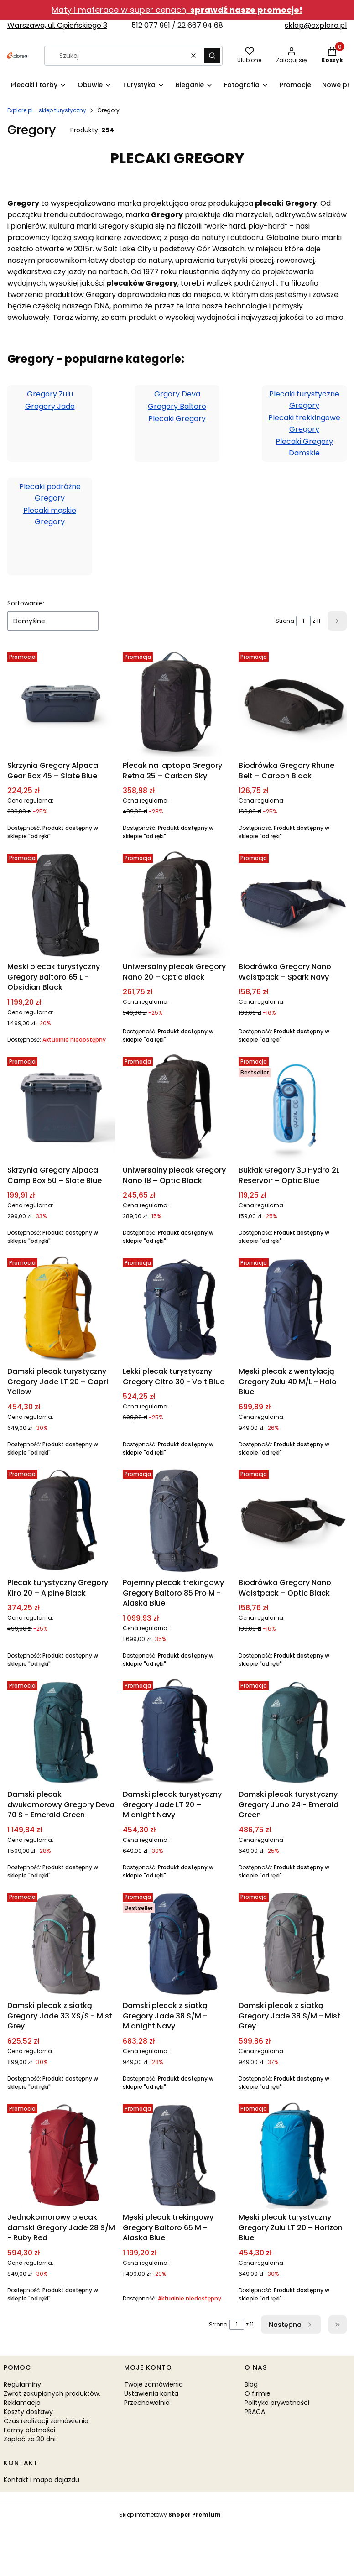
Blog (251, 2384)
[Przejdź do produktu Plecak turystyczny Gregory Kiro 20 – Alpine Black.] (61, 1520)
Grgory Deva (177, 394)
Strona (285, 621)
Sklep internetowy (170, 2515)
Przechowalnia (147, 2402)
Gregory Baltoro (177, 406)
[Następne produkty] (291, 2324)
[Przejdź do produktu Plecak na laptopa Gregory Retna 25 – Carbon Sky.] (177, 703)
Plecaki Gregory (177, 418)
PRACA (255, 2411)
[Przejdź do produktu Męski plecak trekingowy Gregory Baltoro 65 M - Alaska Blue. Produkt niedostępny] (177, 2155)
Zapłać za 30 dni (30, 2439)
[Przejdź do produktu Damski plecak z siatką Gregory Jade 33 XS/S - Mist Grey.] (61, 1943)
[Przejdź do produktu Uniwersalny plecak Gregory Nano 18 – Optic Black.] (177, 1107)
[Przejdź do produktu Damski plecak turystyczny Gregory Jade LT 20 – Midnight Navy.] (177, 1732)
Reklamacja (22, 2402)
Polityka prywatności (277, 2402)
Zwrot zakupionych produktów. (52, 2393)
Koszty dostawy (28, 2411)
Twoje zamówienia (153, 2384)
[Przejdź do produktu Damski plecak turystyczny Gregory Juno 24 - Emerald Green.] (293, 1732)
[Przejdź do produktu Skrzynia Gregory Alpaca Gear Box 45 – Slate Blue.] (61, 703)
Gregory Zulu (50, 394)
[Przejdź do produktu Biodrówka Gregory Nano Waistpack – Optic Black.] (293, 1520)
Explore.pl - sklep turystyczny (46, 110)
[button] (212, 55)
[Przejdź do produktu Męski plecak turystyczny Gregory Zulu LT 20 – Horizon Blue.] (293, 2155)
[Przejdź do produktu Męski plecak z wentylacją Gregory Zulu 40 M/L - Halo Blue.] (293, 1309)
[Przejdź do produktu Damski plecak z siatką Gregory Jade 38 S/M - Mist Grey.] (293, 1943)
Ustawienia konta (151, 2393)
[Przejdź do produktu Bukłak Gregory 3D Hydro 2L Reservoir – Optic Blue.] (293, 1107)
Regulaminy (22, 2384)
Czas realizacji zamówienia (46, 2420)
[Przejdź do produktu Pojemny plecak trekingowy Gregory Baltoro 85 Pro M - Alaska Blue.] (177, 1520)
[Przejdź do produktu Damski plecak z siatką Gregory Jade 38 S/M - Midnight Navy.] (177, 1943)
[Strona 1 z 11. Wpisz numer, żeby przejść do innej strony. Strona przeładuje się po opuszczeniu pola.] (303, 621)
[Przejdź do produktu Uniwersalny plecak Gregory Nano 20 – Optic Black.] (177, 904)
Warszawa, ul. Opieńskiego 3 (57, 25)
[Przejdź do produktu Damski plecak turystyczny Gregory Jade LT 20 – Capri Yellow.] (61, 1309)
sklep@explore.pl (316, 25)
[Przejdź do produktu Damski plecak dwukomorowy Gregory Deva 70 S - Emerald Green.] (61, 1732)
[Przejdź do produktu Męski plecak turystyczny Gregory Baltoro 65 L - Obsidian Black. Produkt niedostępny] (61, 904)
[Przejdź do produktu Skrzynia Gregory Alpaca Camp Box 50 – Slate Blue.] (61, 1107)
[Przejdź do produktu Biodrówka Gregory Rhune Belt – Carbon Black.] (293, 703)
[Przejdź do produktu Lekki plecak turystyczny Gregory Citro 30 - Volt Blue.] (177, 1309)
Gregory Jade (50, 406)
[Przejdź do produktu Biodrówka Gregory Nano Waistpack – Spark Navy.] (293, 904)
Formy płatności (29, 2430)
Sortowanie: (25, 603)
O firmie (258, 2393)
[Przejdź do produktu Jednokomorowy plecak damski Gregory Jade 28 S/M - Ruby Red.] (61, 2155)
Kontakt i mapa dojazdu (41, 2479)
